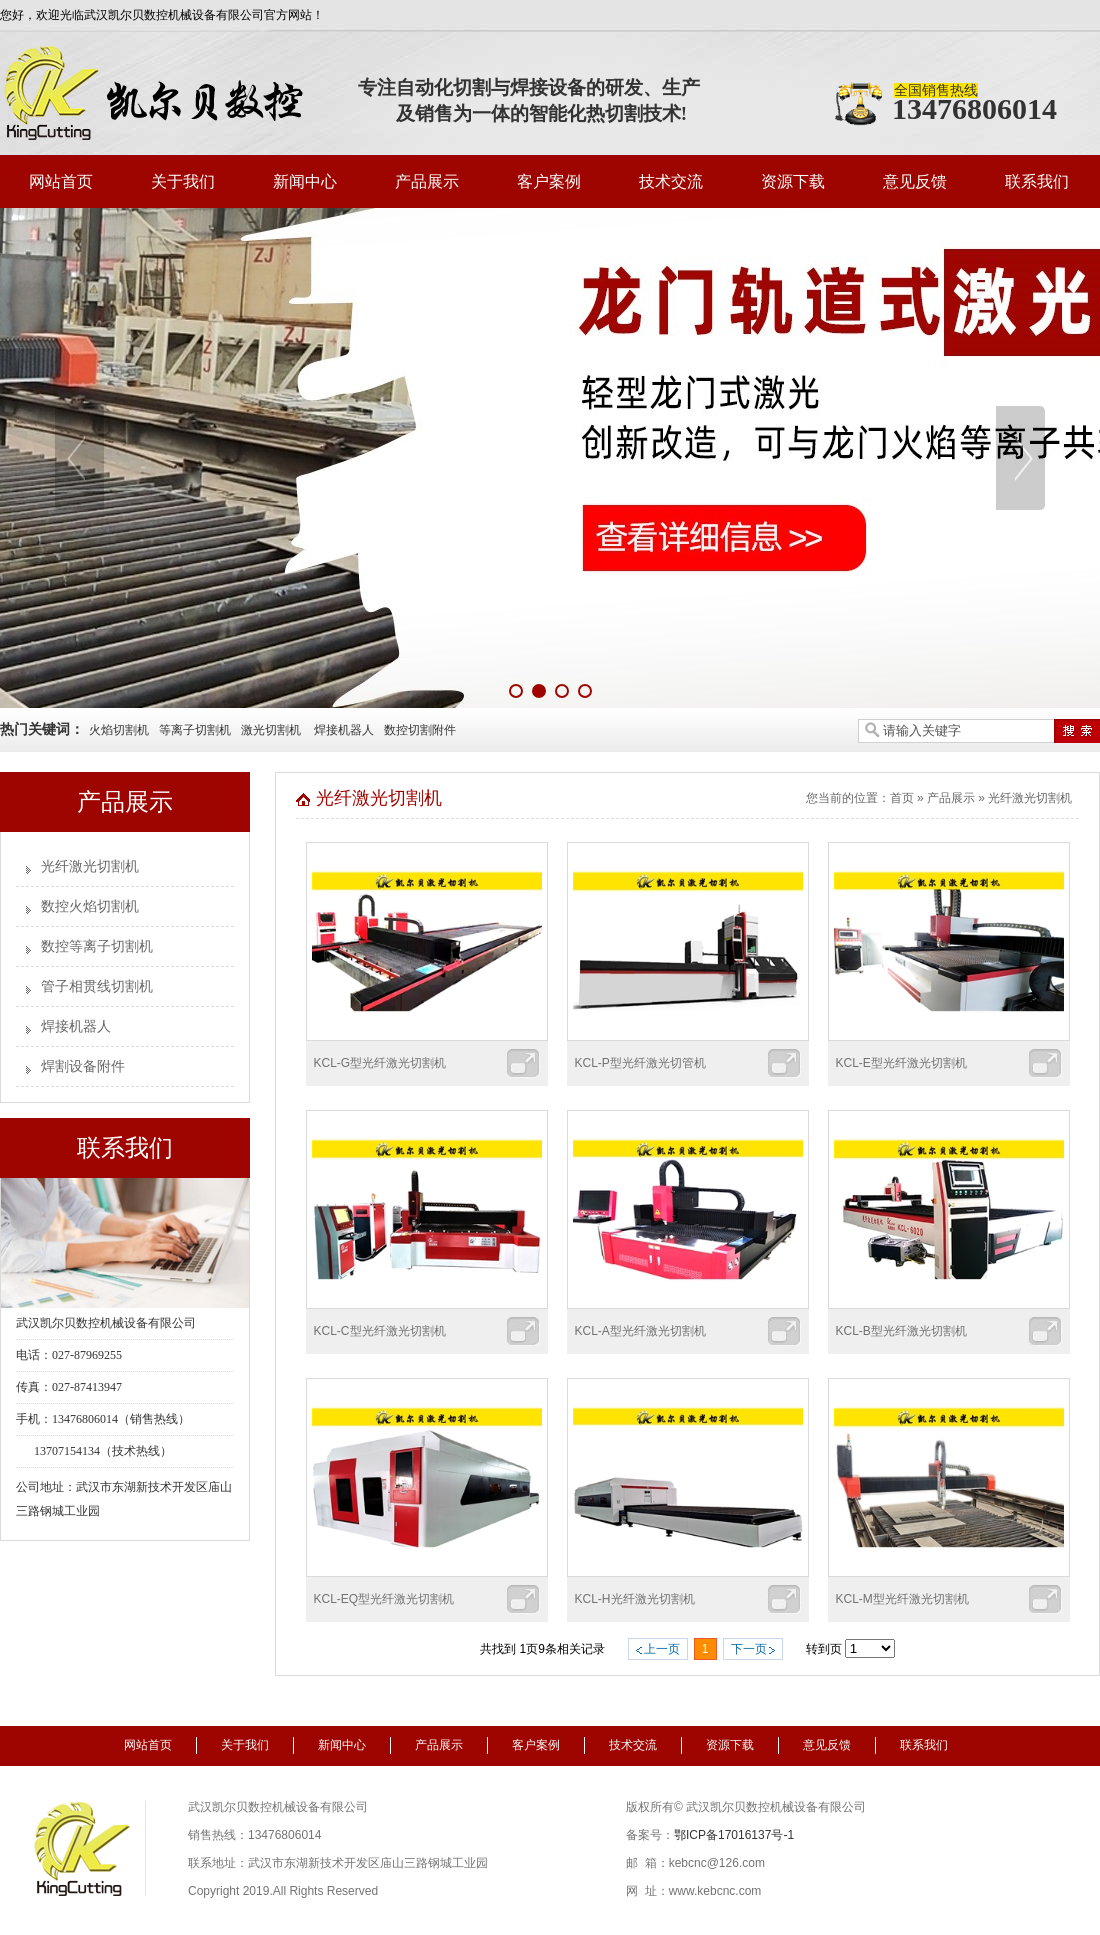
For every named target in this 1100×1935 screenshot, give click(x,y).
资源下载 (793, 181)
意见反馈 (915, 181)
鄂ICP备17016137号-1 (734, 1835)
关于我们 (183, 181)
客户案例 (549, 181)
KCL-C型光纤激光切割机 (380, 1331)
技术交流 (671, 181)
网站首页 (61, 181)
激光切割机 (271, 730)
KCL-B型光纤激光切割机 (901, 1331)
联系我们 (1037, 181)
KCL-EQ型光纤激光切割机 (384, 1599)
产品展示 (427, 181)
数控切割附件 (420, 730)
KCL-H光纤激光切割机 (635, 1599)
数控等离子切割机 (97, 946)
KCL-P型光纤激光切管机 (640, 1063)
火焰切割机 (119, 730)
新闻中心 (305, 181)
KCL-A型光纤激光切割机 (640, 1331)
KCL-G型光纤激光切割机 (380, 1063)
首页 (902, 798)
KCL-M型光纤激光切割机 (902, 1599)
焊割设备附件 (83, 1066)
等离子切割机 (195, 730)
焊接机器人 (344, 730)
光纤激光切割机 (90, 866)
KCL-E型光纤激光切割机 (901, 1063)
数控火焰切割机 (90, 906)
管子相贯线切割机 (97, 986)
